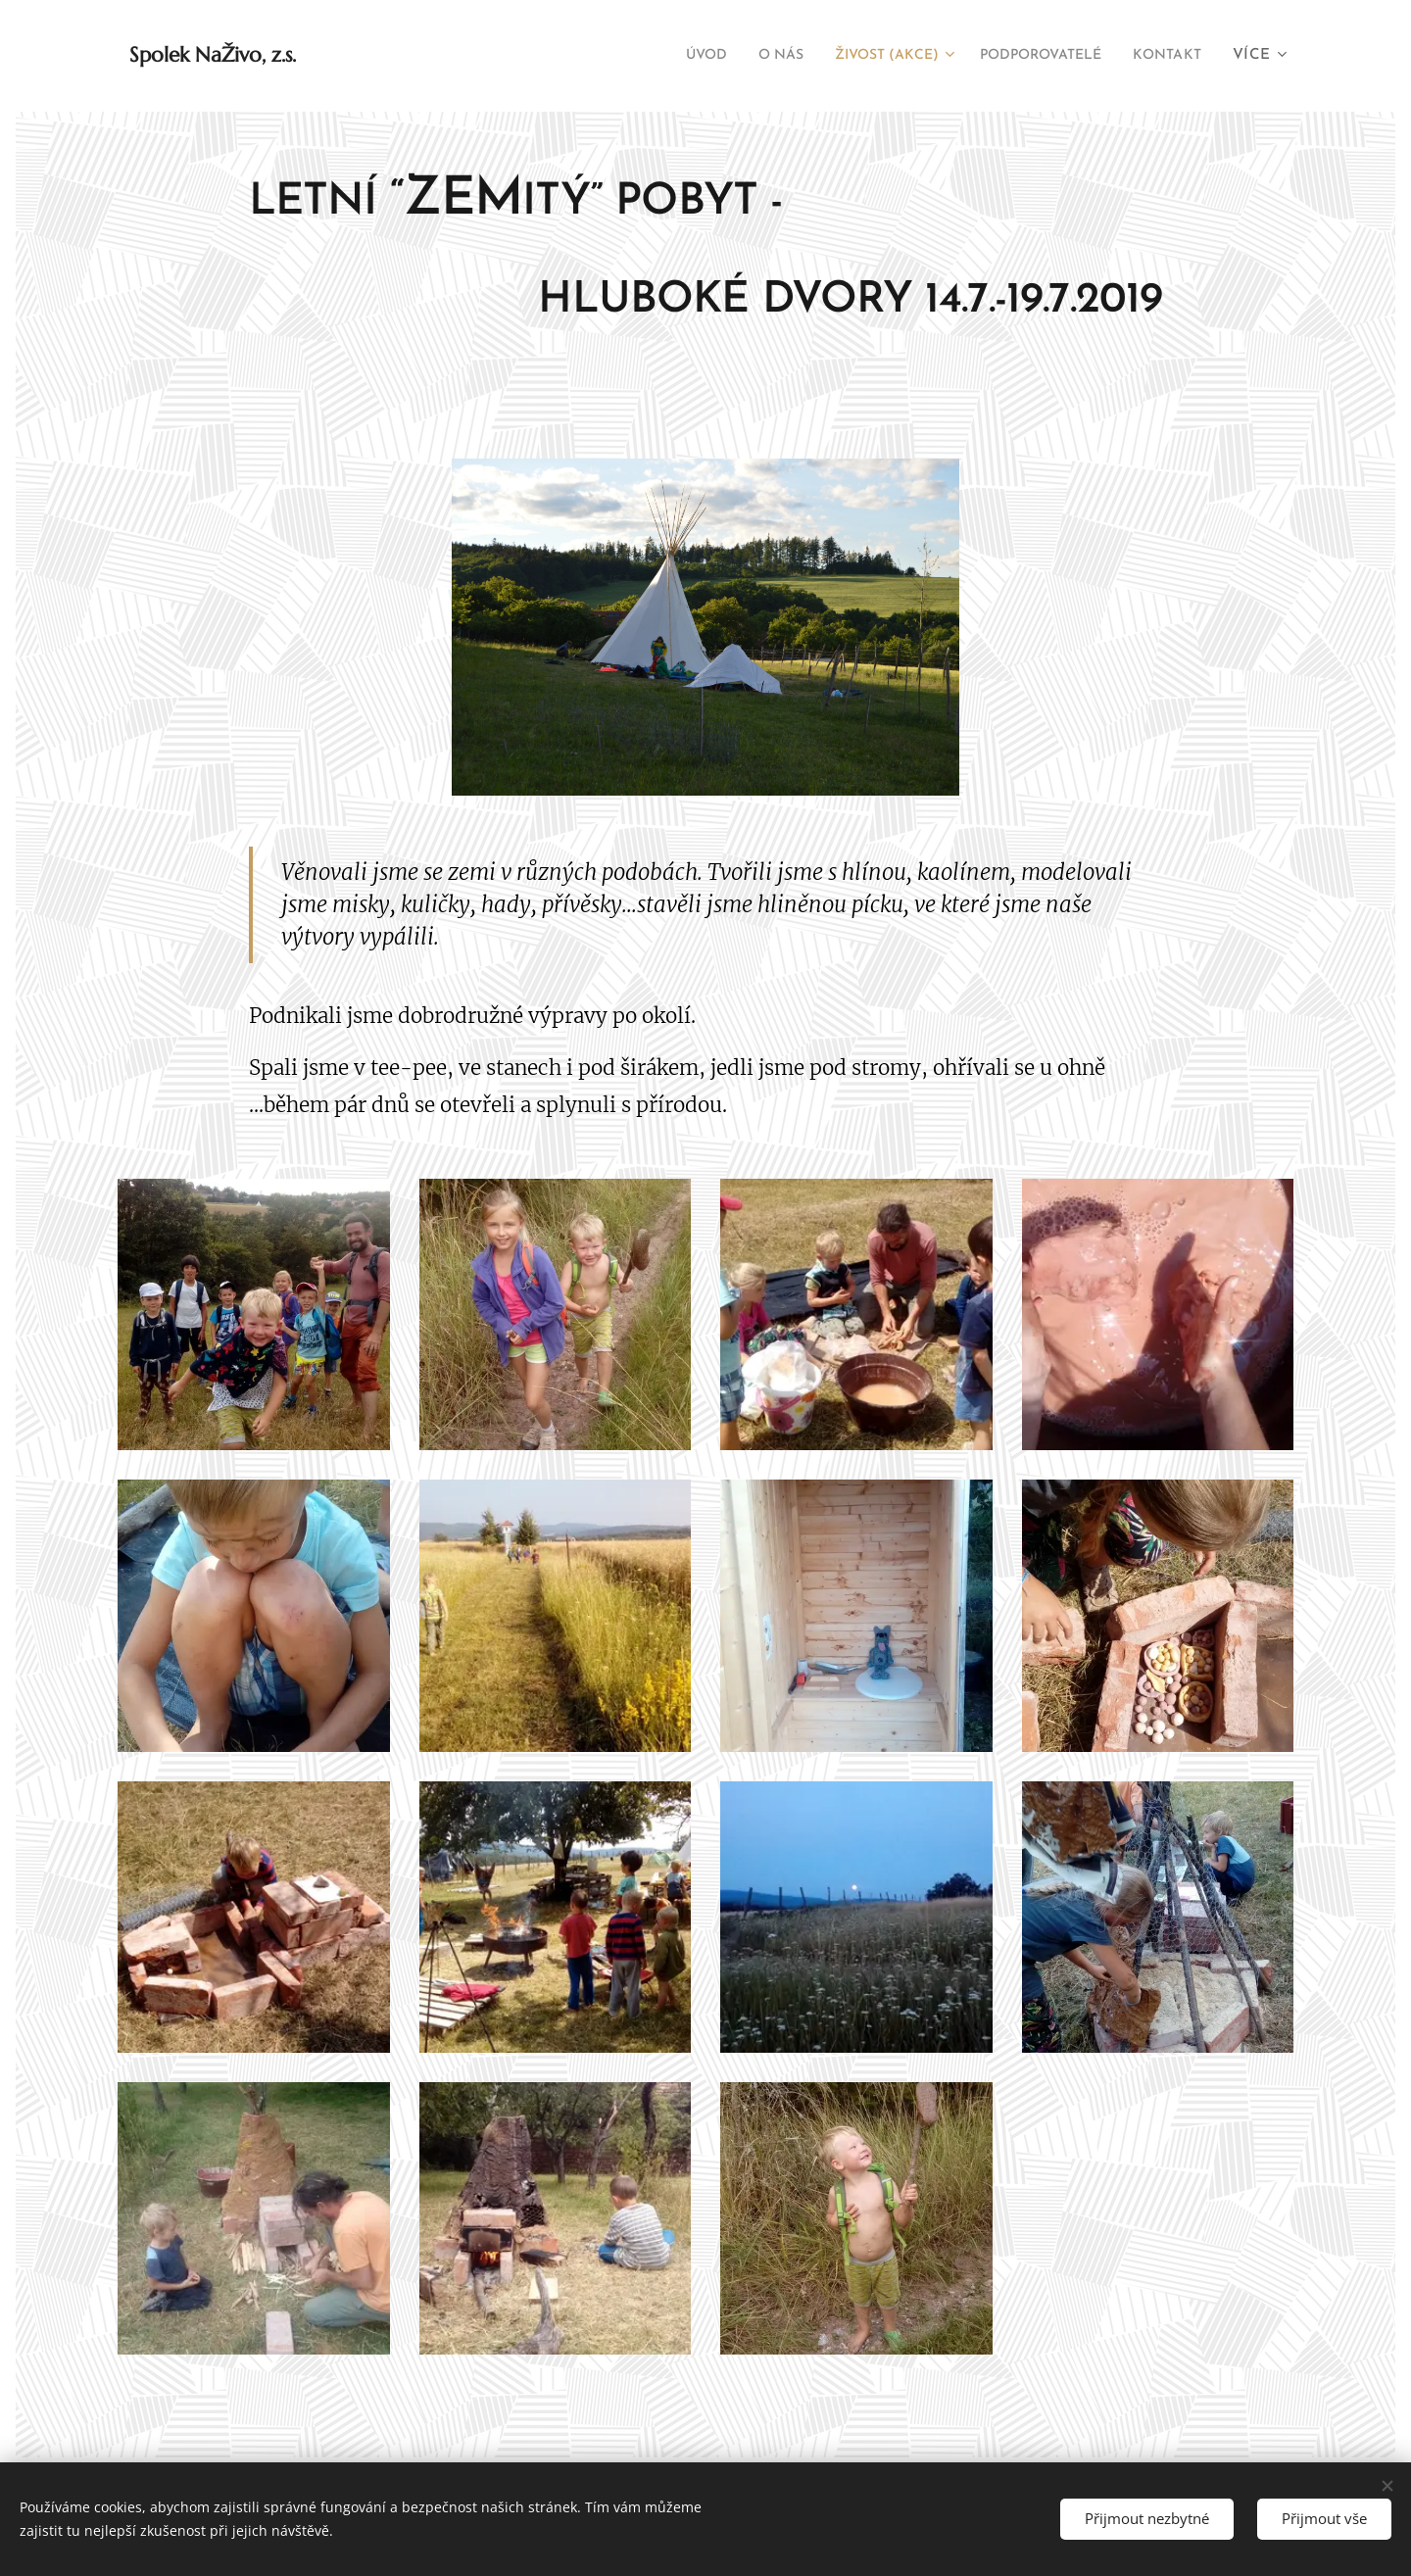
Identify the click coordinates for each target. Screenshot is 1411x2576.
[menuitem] (654, 55)
